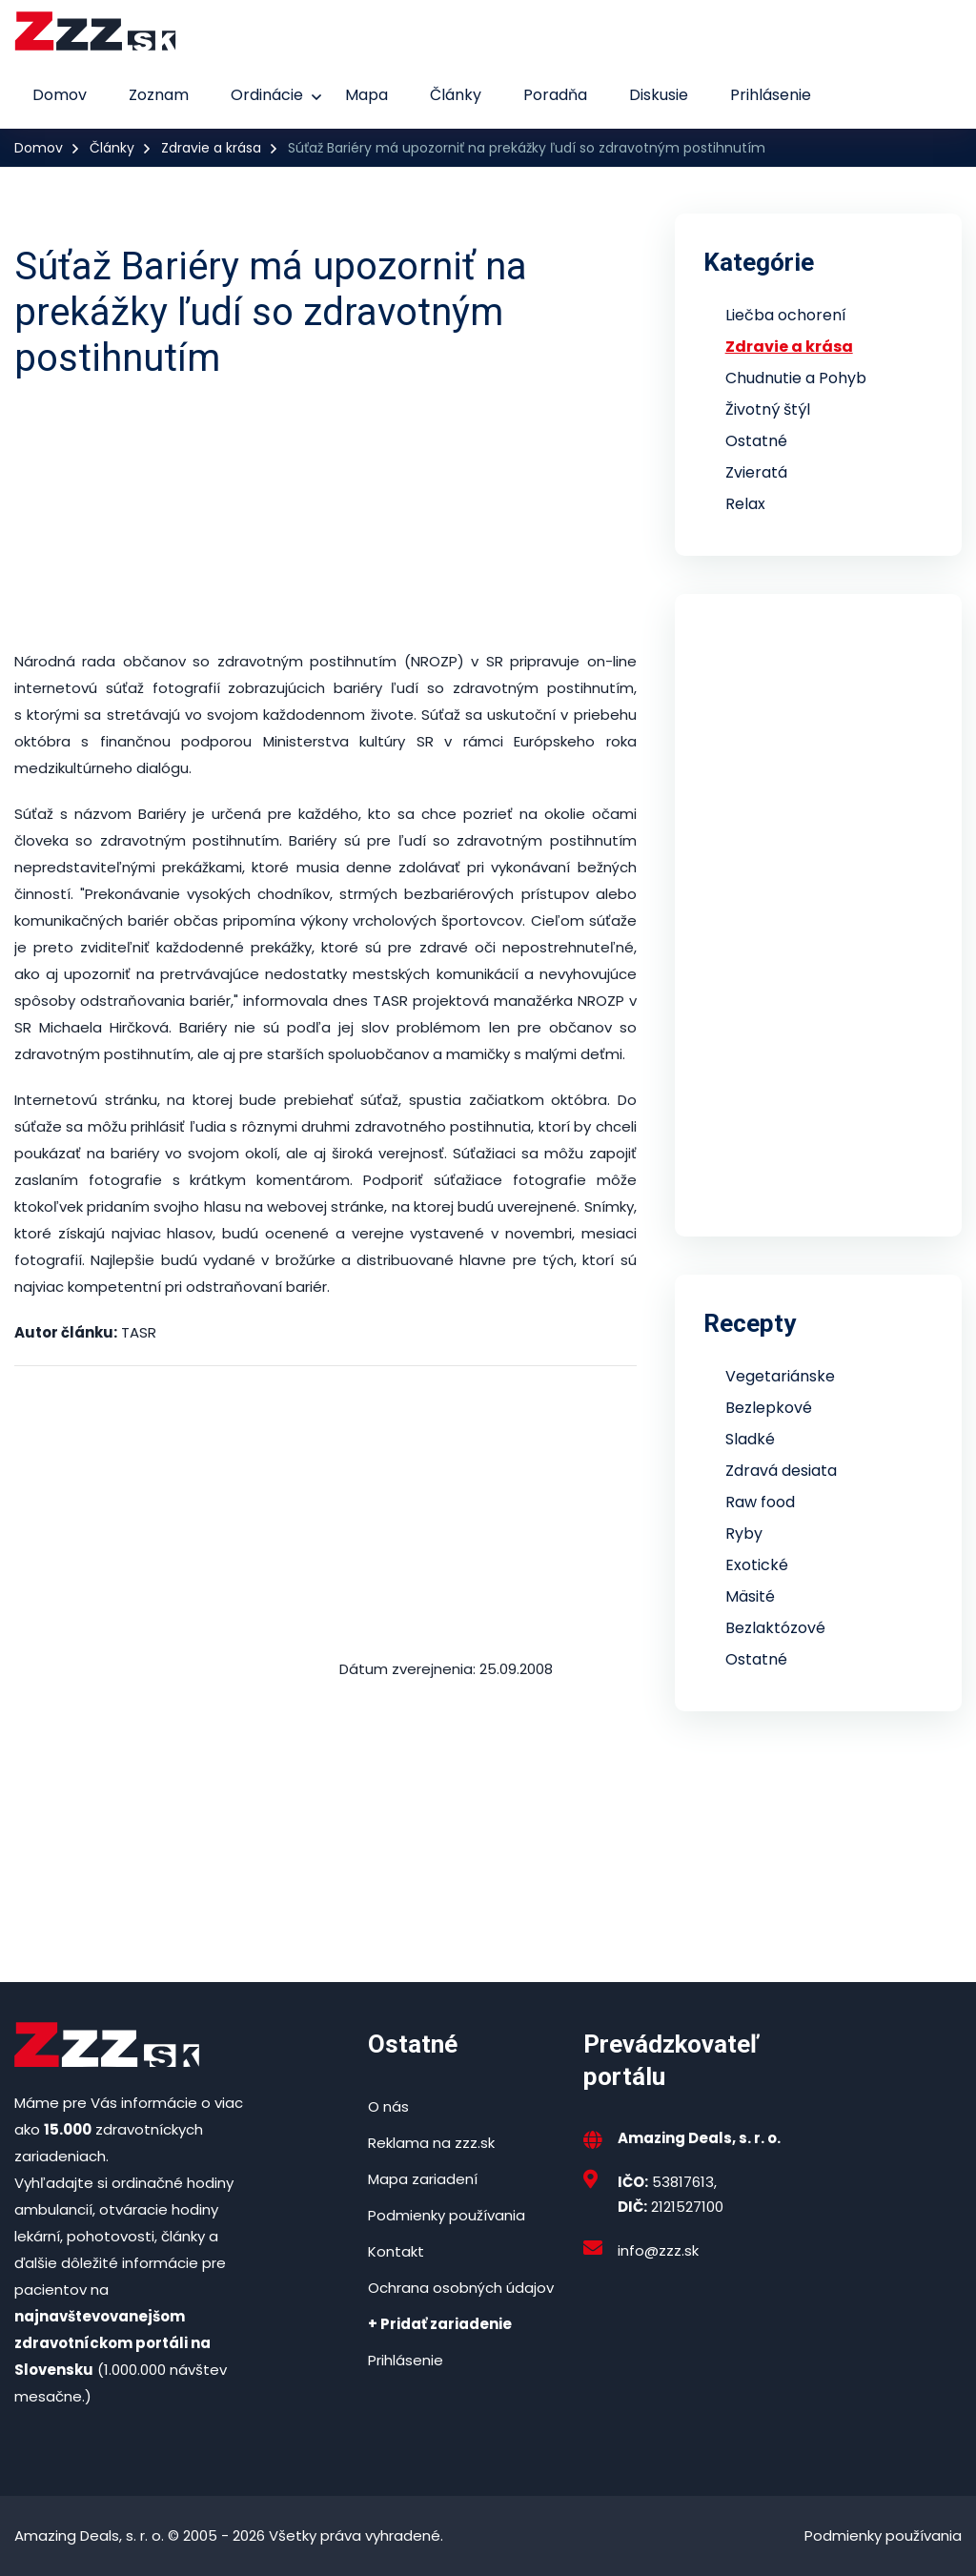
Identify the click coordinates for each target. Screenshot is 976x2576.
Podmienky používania (446, 2215)
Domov (59, 95)
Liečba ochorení (785, 315)
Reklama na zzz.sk (431, 2143)
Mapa (366, 95)
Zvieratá (756, 472)
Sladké (750, 1439)
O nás (388, 2106)
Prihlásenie (770, 95)
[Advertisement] (325, 514)
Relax (745, 504)
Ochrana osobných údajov (461, 2288)
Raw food (760, 1502)
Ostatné (756, 441)
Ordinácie (267, 95)
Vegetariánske (780, 1376)
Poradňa (555, 95)
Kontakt (396, 2251)
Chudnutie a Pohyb (795, 378)
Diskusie (658, 95)
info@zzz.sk (658, 2250)
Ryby (743, 1533)
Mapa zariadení (423, 2179)
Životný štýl (767, 409)
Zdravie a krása (211, 147)
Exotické (756, 1565)
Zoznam (159, 95)
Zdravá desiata (781, 1471)
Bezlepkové (768, 1408)
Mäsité (750, 1596)
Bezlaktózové (775, 1628)
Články (455, 95)
